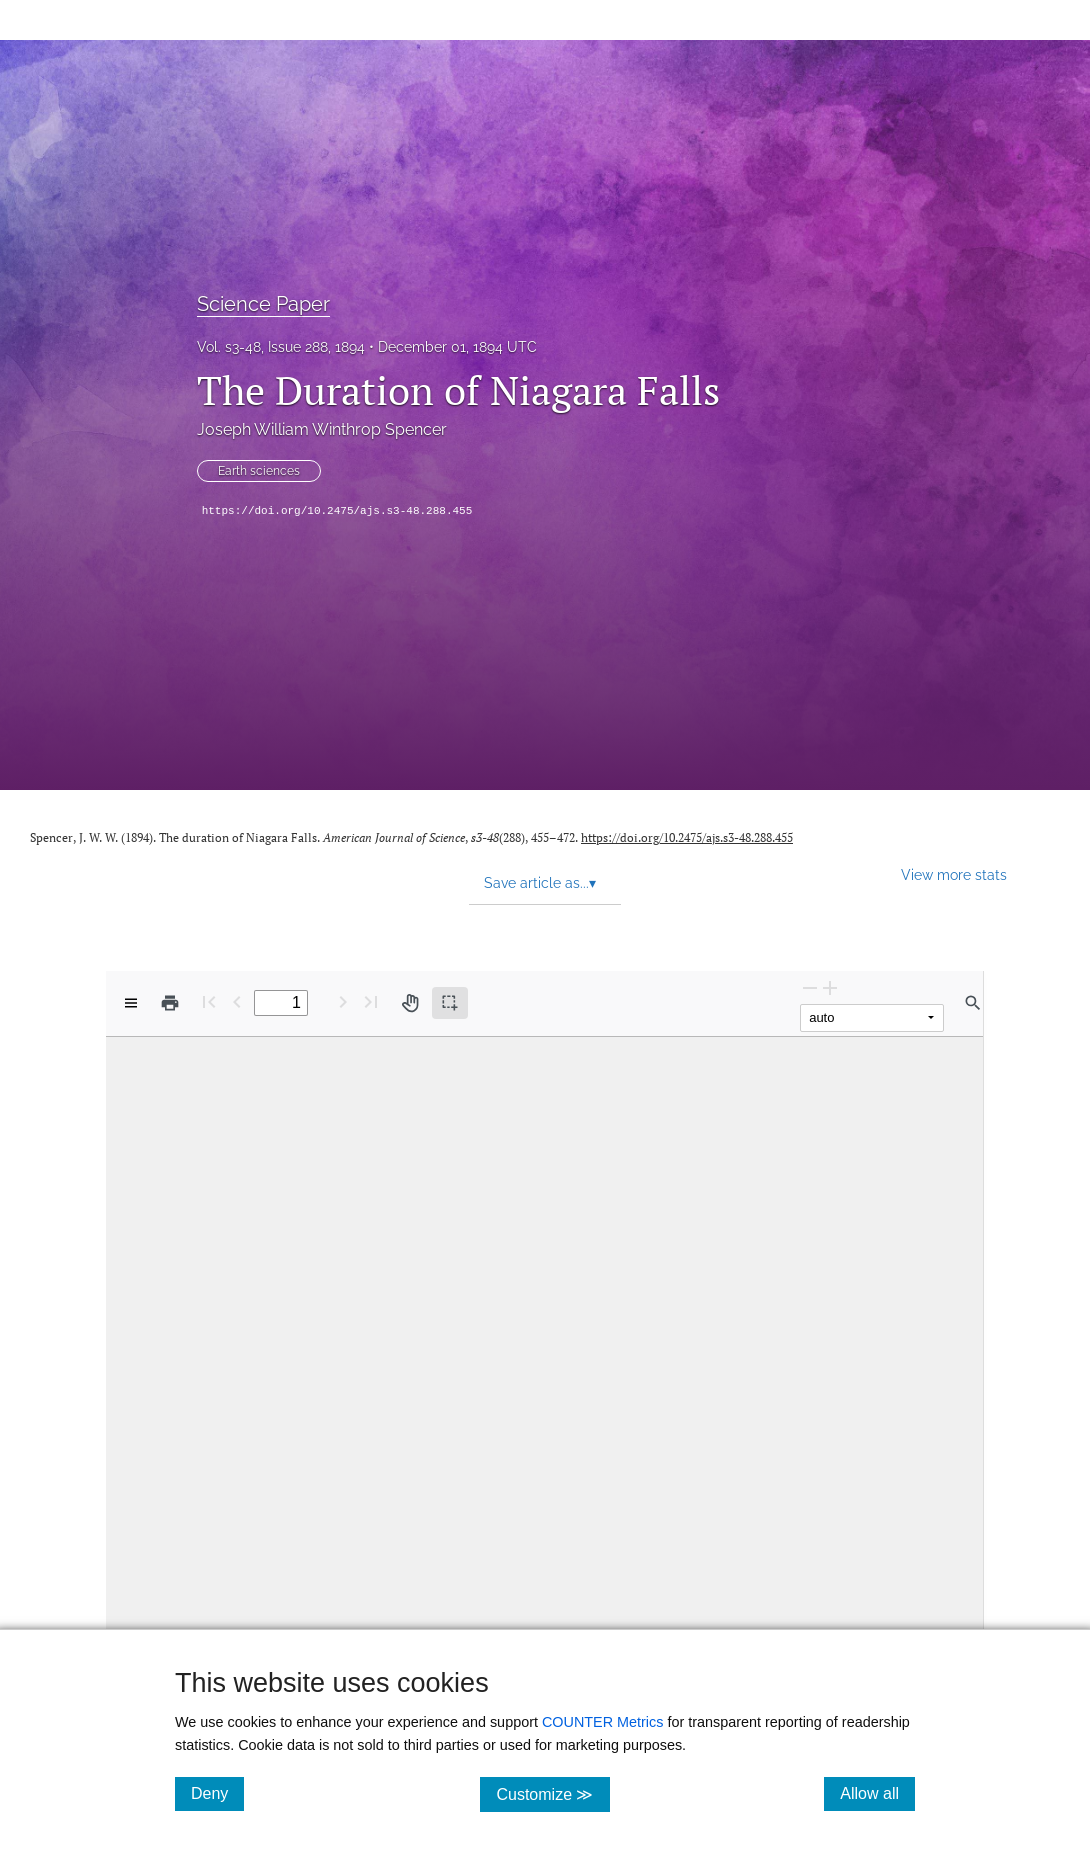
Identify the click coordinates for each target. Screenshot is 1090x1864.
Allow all (877, 1793)
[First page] (209, 1001)
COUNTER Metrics (603, 1722)
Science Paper (263, 304)
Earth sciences (259, 471)
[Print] (170, 1003)
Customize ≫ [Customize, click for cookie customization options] (552, 1793)
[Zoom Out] (810, 987)
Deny (217, 1793)
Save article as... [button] (540, 883)
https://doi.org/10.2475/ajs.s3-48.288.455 (337, 511)
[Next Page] (343, 1001)
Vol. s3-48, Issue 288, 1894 (281, 347)
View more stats (954, 874)
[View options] (131, 1003)
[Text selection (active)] (450, 1003)
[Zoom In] (830, 987)
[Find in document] (973, 1003)
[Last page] (371, 1001)
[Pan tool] (410, 1003)
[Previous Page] (237, 1001)
